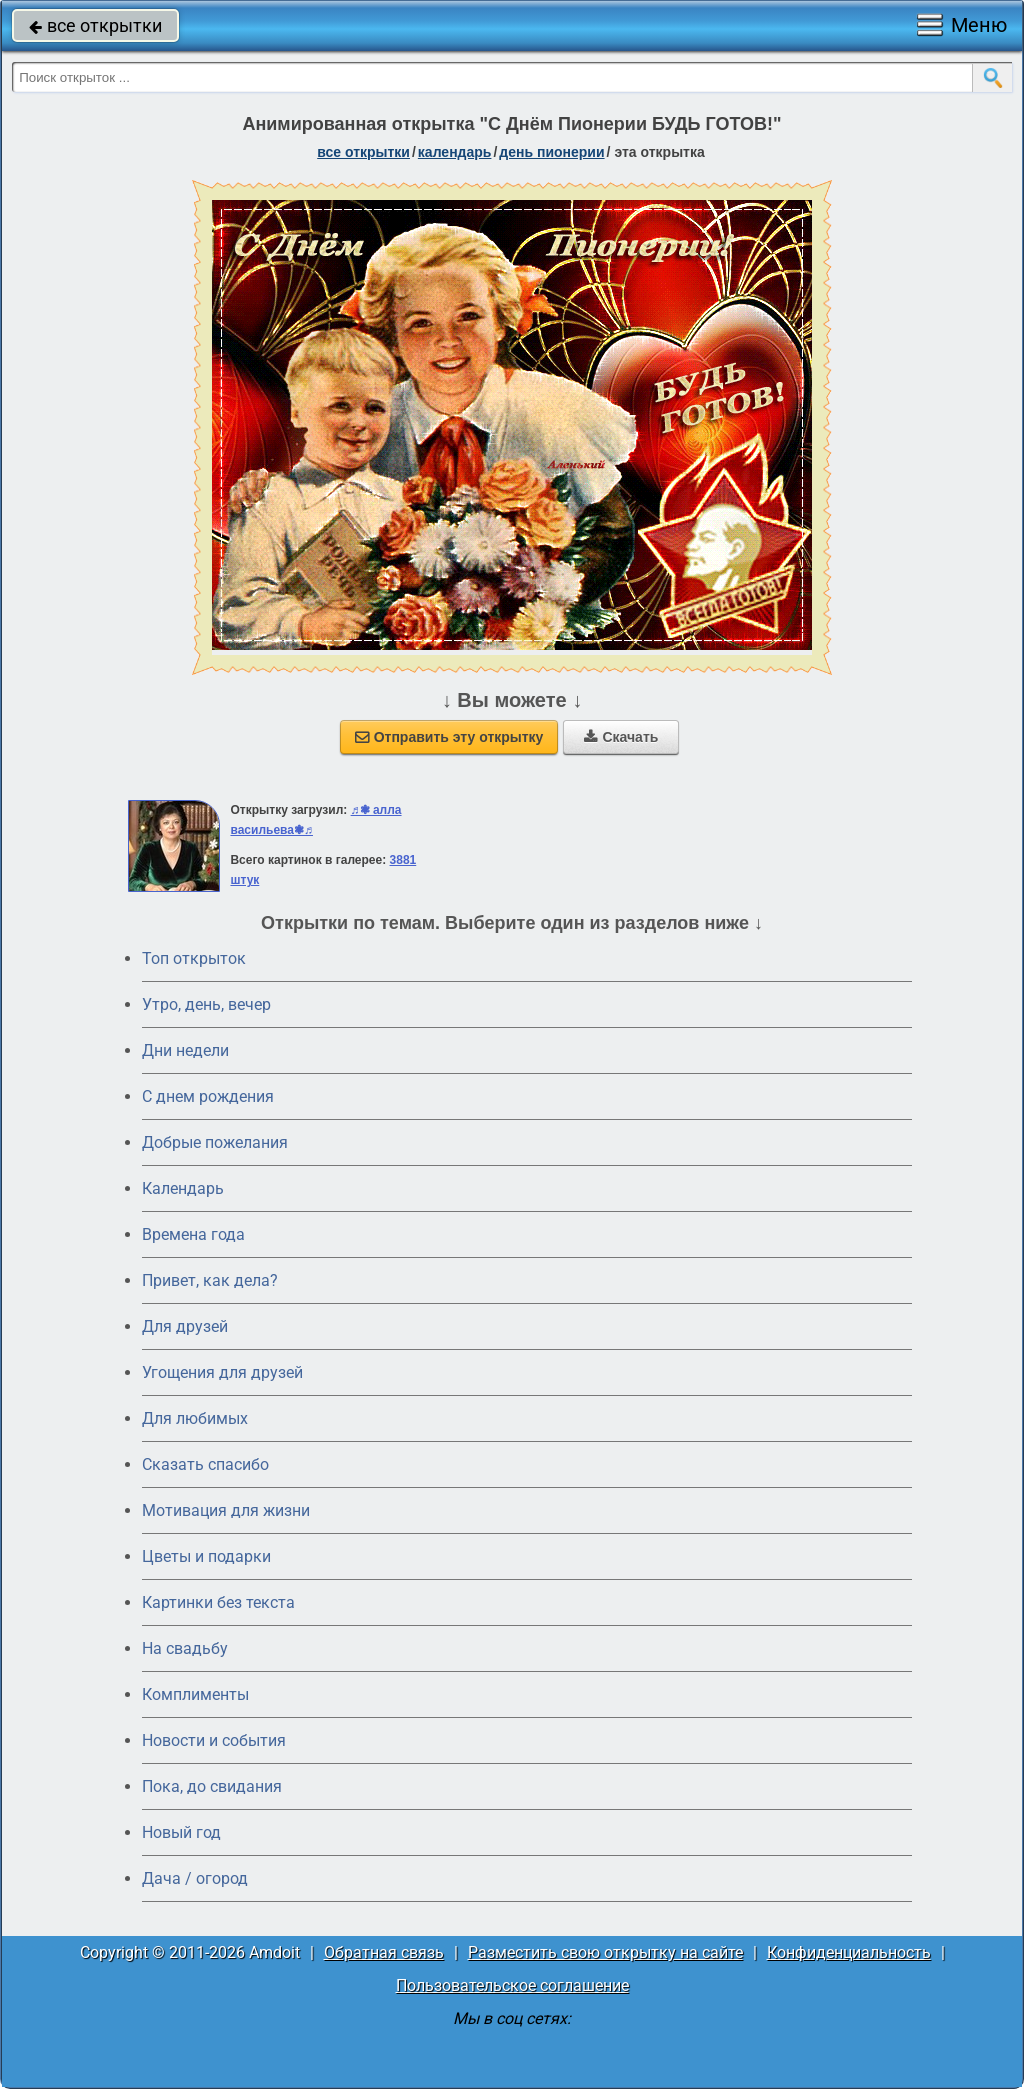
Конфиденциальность (849, 1952)
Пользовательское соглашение (512, 1985)
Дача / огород (195, 1878)
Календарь (455, 152)
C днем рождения (208, 1096)
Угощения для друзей (222, 1372)
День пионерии (551, 152)
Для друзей (185, 1326)
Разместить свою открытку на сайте (605, 1952)
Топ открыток (194, 958)
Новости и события (214, 1740)
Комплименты (195, 1694)
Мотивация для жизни (226, 1510)
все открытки (95, 25)
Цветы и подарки (206, 1556)
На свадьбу (185, 1648)
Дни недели (185, 1050)
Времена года (193, 1234)
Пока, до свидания (212, 1786)
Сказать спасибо (205, 1464)
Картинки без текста (218, 1602)
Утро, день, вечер (206, 1004)
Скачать (621, 737)
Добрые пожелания (215, 1142)
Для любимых (195, 1418)
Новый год (181, 1832)
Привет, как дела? (210, 1280)
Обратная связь (384, 1952)
